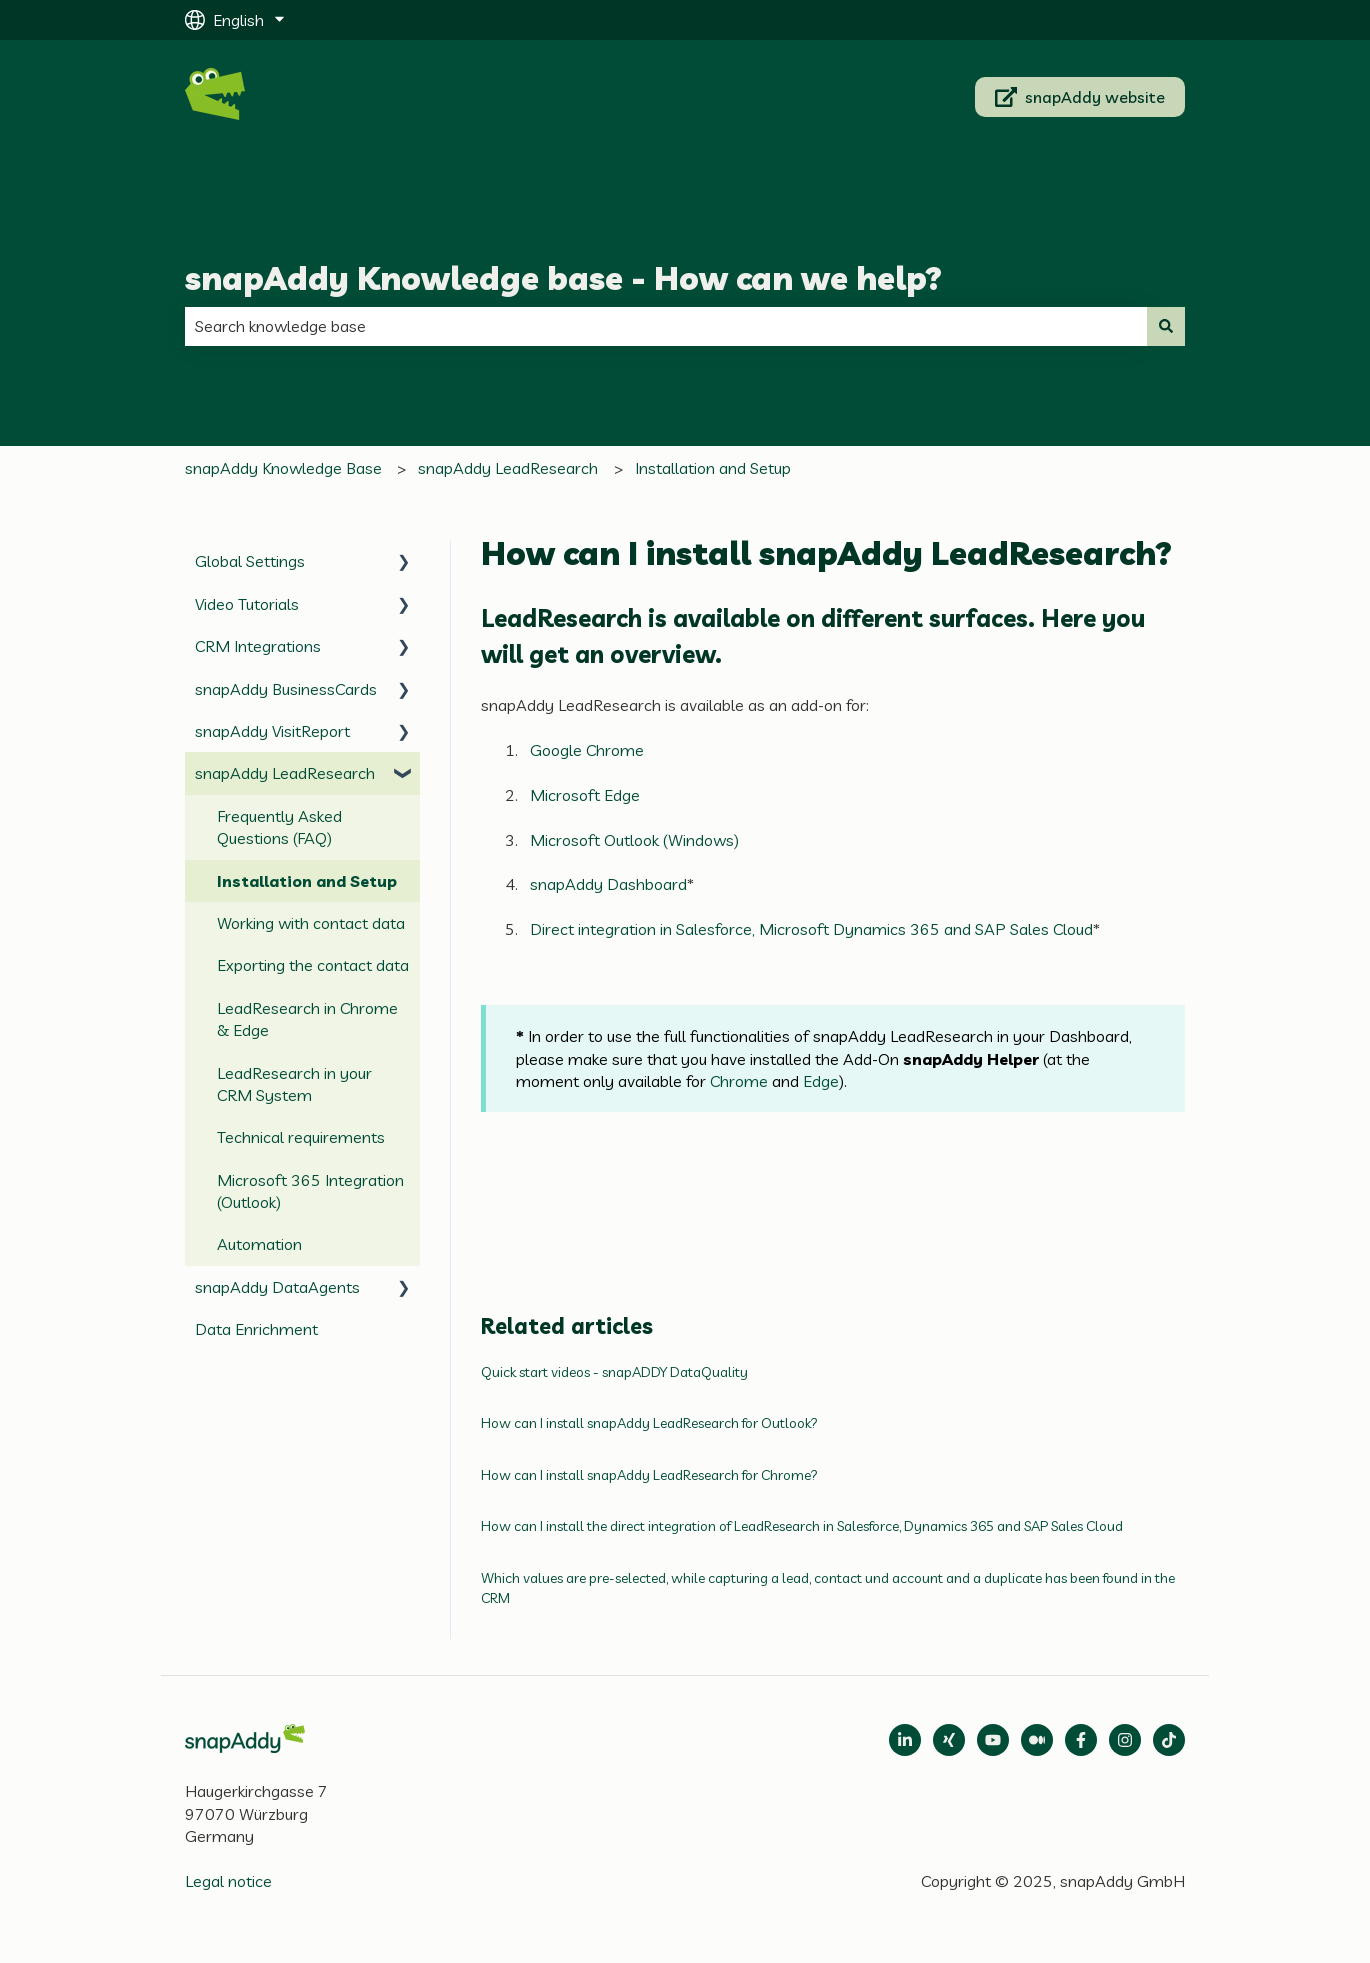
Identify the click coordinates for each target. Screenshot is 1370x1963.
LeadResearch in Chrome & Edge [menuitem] (307, 1019)
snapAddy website (1080, 97)
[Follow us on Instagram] (1125, 1740)
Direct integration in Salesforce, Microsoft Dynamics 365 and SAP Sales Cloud (811, 929)
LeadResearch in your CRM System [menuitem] (294, 1084)
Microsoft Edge (585, 795)
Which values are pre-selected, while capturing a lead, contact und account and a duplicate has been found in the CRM (828, 1588)
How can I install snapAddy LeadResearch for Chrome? (649, 1475)
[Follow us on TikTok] (1169, 1740)
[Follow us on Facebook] (1081, 1740)
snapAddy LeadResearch (508, 468)
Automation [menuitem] (259, 1244)
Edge (821, 1081)
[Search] (1166, 326)
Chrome (739, 1081)
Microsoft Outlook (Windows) (634, 840)
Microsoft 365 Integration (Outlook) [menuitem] (310, 1191)
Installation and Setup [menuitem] (307, 881)
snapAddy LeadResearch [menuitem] (285, 773)
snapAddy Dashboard (608, 884)
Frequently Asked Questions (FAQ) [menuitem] (279, 827)
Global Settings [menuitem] (250, 561)
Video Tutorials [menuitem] (247, 604)
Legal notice (228, 1881)
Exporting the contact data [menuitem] (313, 965)
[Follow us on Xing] (949, 1740)
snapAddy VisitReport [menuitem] (272, 731)
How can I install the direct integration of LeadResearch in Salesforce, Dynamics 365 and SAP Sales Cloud (802, 1526)
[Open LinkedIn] (905, 1740)
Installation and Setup (713, 468)
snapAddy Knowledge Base (283, 468)
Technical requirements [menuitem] (301, 1137)
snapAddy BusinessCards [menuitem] (286, 689)
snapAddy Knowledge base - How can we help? (563, 278)
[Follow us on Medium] (993, 1740)
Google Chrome (587, 750)
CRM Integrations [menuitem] (258, 646)
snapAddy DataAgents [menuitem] (277, 1287)
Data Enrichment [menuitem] (256, 1329)
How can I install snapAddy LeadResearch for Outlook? (649, 1423)
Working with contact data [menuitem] (311, 923)
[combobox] (666, 326)
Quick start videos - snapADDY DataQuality (614, 1372)
